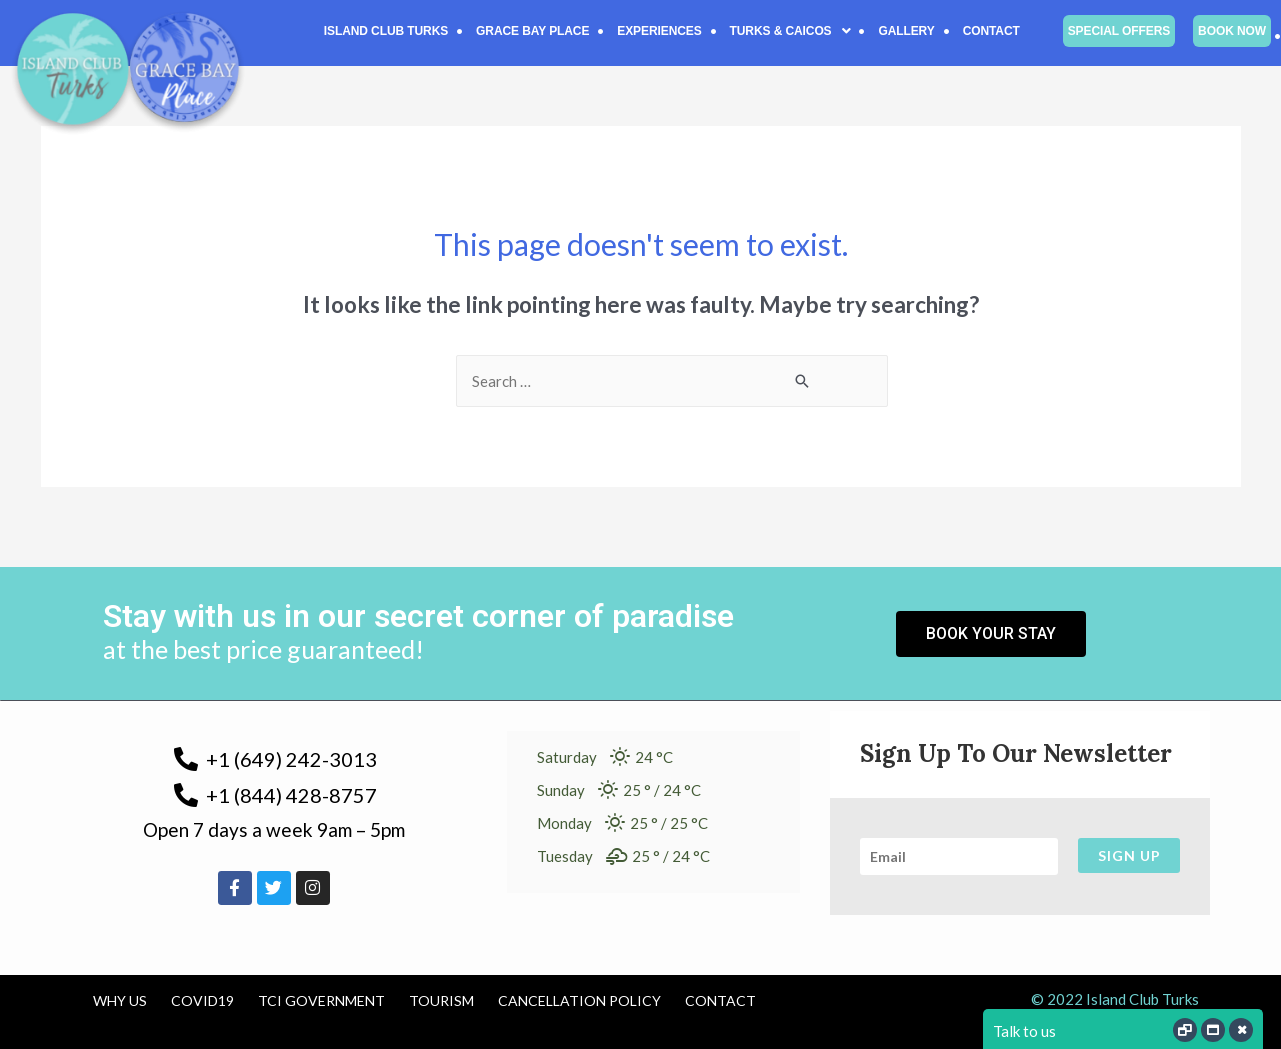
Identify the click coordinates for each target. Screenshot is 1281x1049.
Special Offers (1119, 31)
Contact (991, 31)
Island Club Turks (386, 31)
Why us (120, 1000)
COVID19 (202, 1000)
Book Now (1232, 31)
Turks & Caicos (790, 31)
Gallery (906, 31)
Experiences (659, 31)
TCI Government (321, 1000)
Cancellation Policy (579, 1000)
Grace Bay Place (532, 31)
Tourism (441, 1000)
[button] (790, 31)
